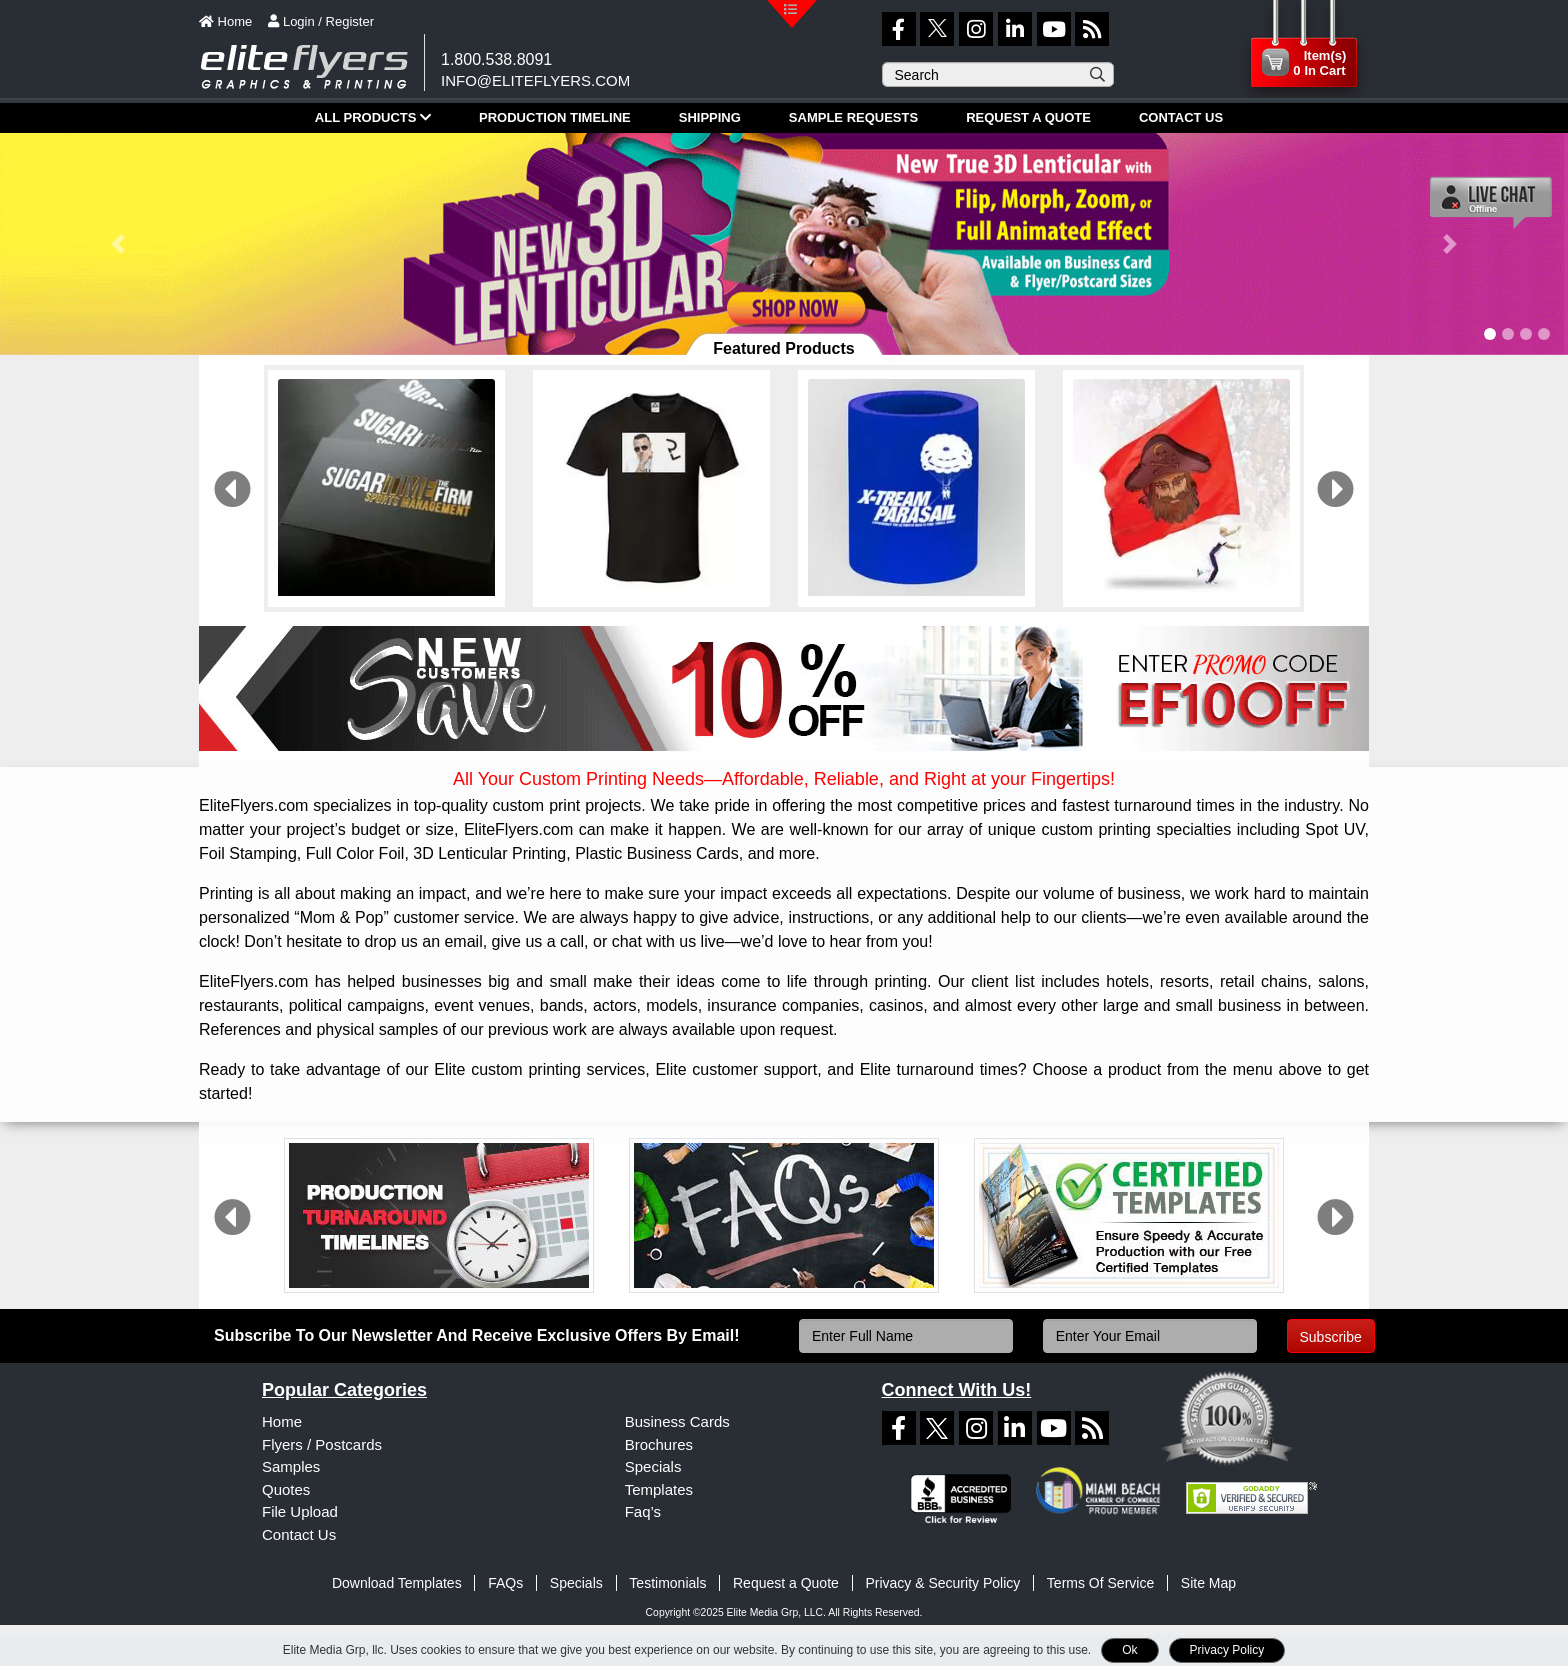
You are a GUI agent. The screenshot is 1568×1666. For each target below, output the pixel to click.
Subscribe (1331, 1337)
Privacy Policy (1227, 1650)
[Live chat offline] (1490, 202)
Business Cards (677, 1421)
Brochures (659, 1444)
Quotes (286, 1489)
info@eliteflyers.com (535, 80)
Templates (659, 1489)
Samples (291, 1466)
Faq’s (643, 1511)
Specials (653, 1466)
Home (282, 1421)
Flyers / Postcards (322, 1444)
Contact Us (299, 1534)
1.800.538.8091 (496, 59)
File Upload (300, 1511)
